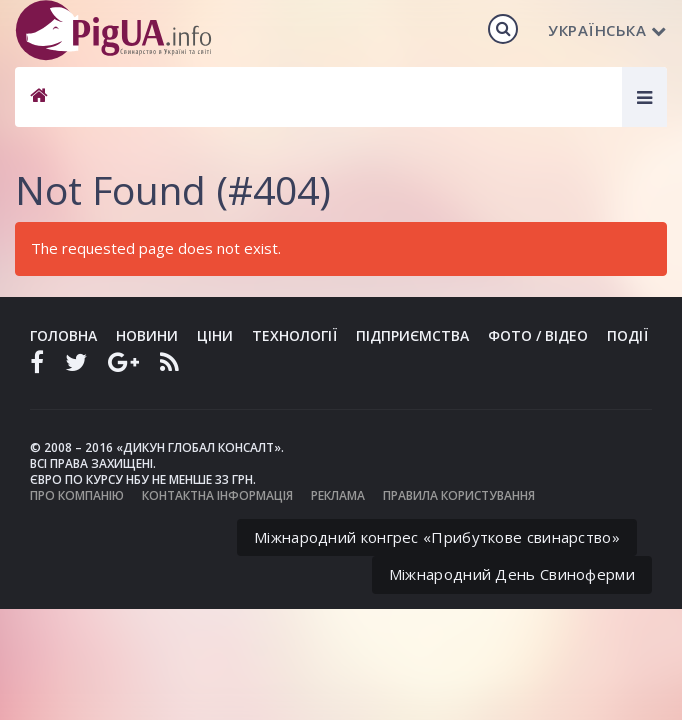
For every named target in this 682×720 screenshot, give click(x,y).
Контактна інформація (217, 495)
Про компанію (77, 495)
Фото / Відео (538, 335)
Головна (63, 335)
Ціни (215, 335)
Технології (294, 335)
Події (627, 335)
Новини (147, 335)
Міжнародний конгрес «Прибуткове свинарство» (437, 537)
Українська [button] (607, 30)
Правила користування (459, 495)
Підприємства (412, 335)
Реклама (338, 495)
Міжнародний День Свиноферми (512, 574)
